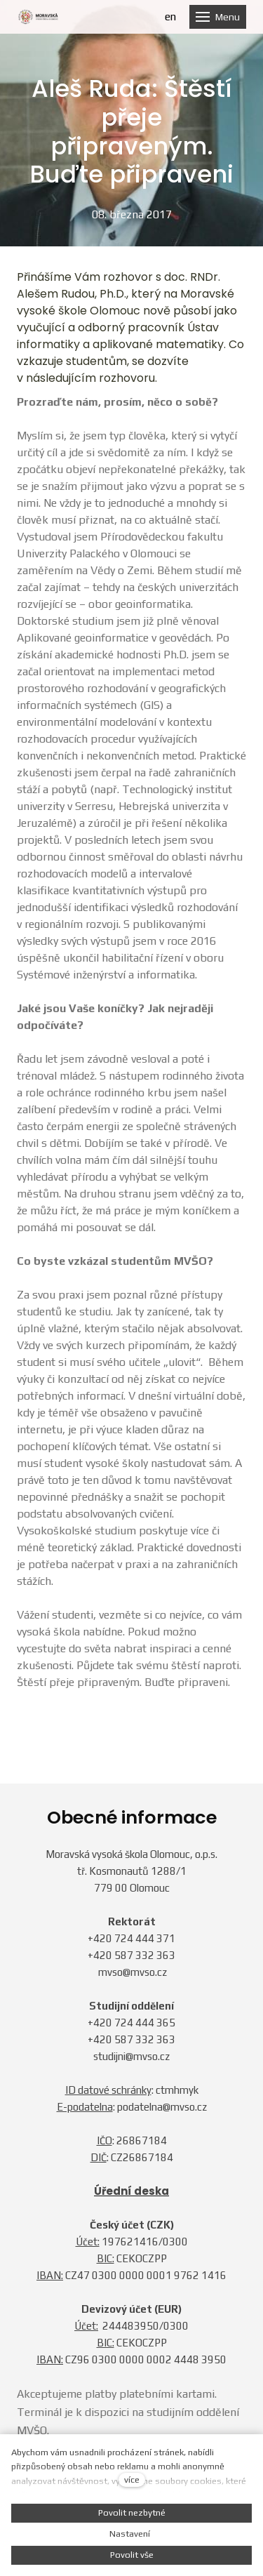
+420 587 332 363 (131, 1955)
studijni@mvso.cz (131, 2056)
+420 (101, 1938)
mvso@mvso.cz (132, 1972)
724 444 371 (144, 1938)
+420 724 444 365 (131, 2023)
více (132, 2479)
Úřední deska (131, 2191)
